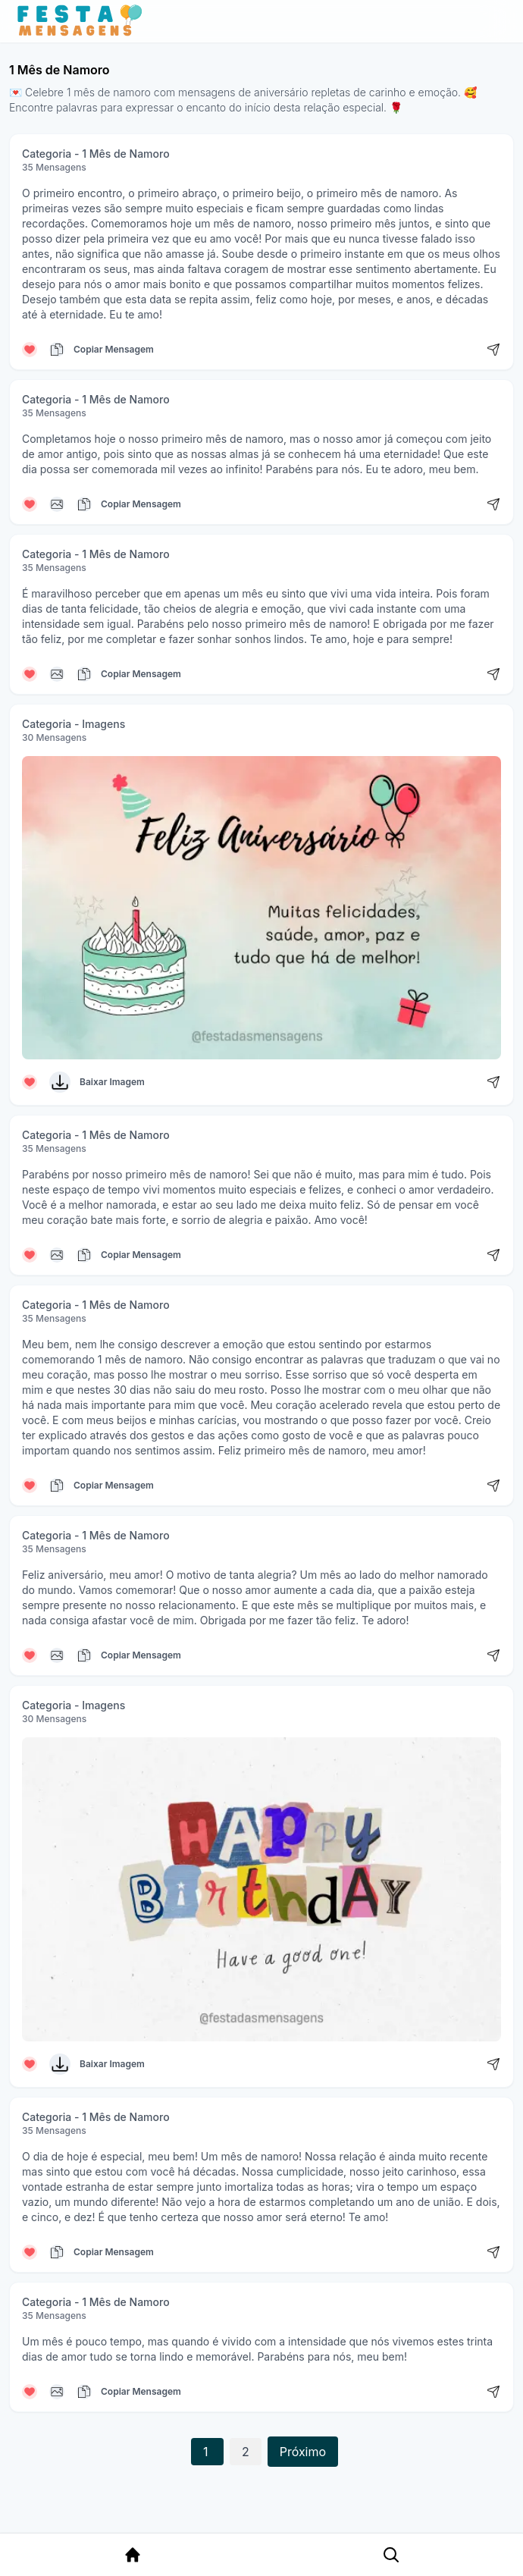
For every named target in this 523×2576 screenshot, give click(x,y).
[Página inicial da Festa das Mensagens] (83, 21)
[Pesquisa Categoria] (391, 2555)
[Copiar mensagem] (56, 349)
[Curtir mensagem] (29, 349)
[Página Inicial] (132, 2555)
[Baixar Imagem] (59, 1082)
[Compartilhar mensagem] (493, 349)
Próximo (303, 2451)
